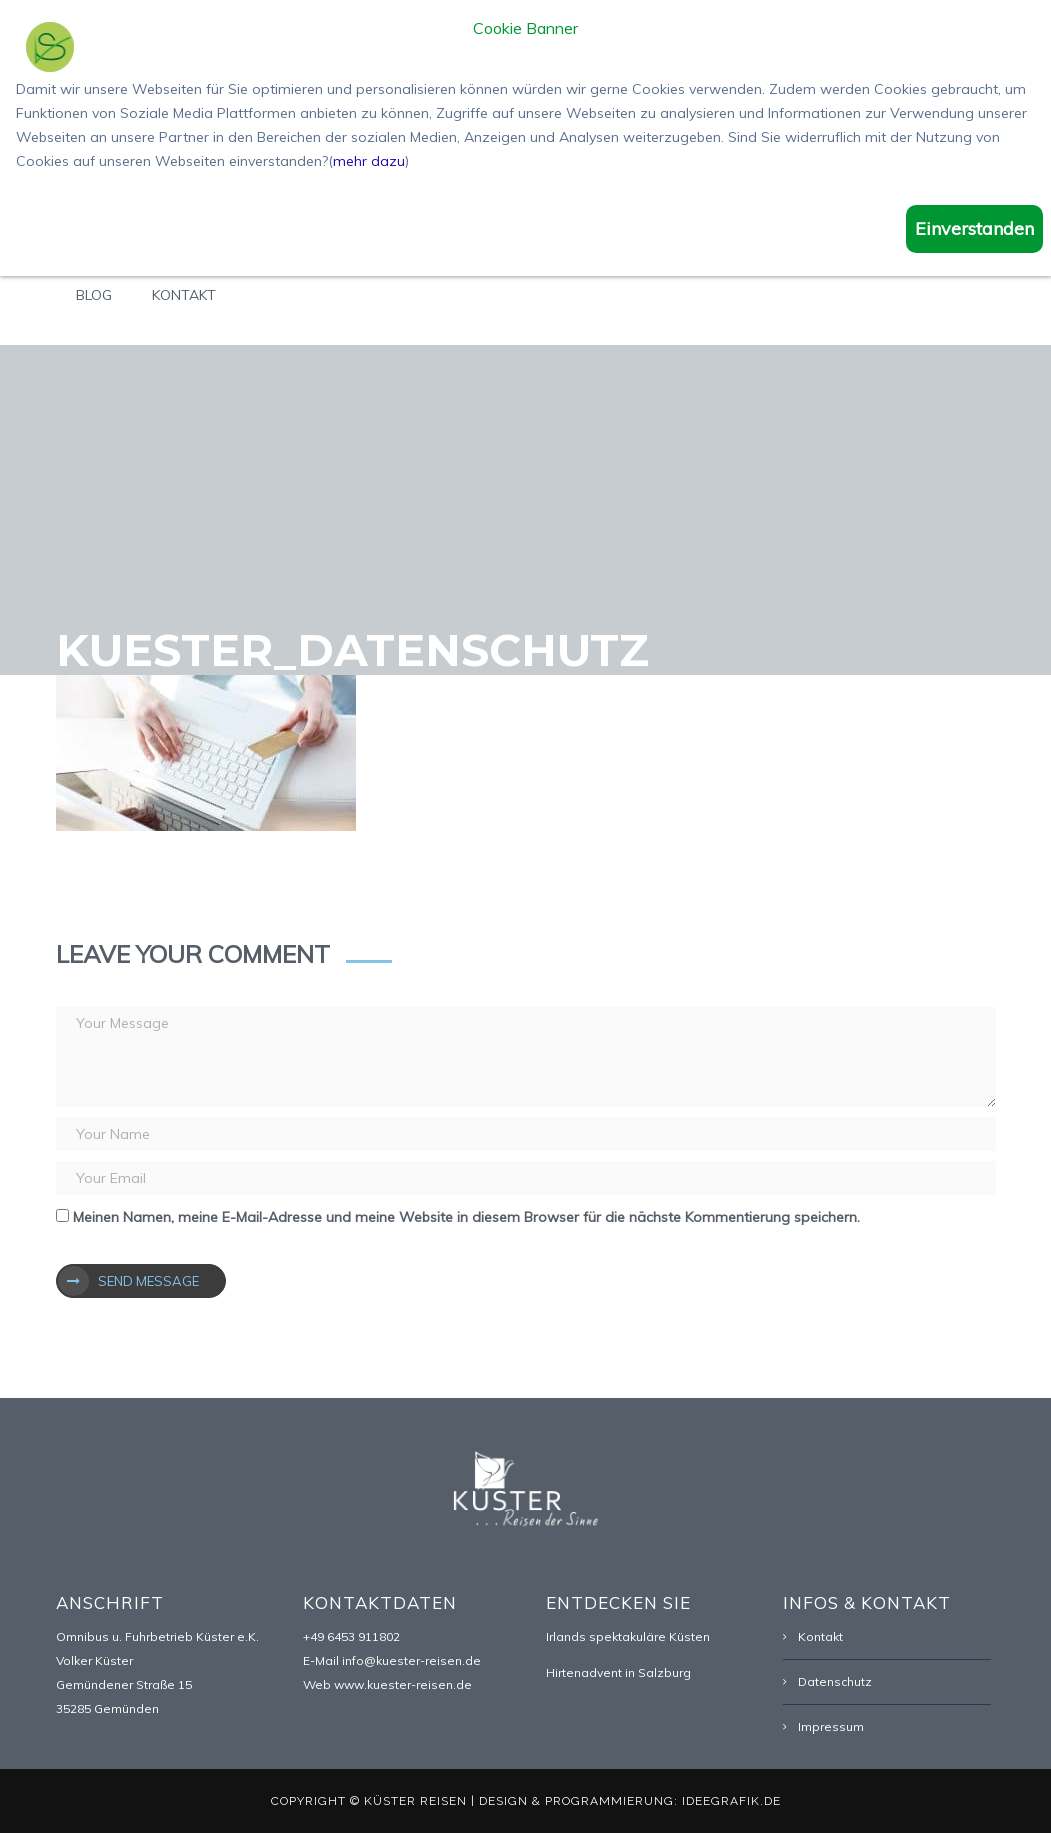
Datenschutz (835, 1681)
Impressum (831, 1726)
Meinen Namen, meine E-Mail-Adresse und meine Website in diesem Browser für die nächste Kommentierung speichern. (466, 1217)
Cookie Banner (525, 29)
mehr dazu (369, 161)
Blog (94, 295)
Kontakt (184, 295)
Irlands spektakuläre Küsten (628, 1636)
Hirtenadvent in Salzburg (618, 1672)
